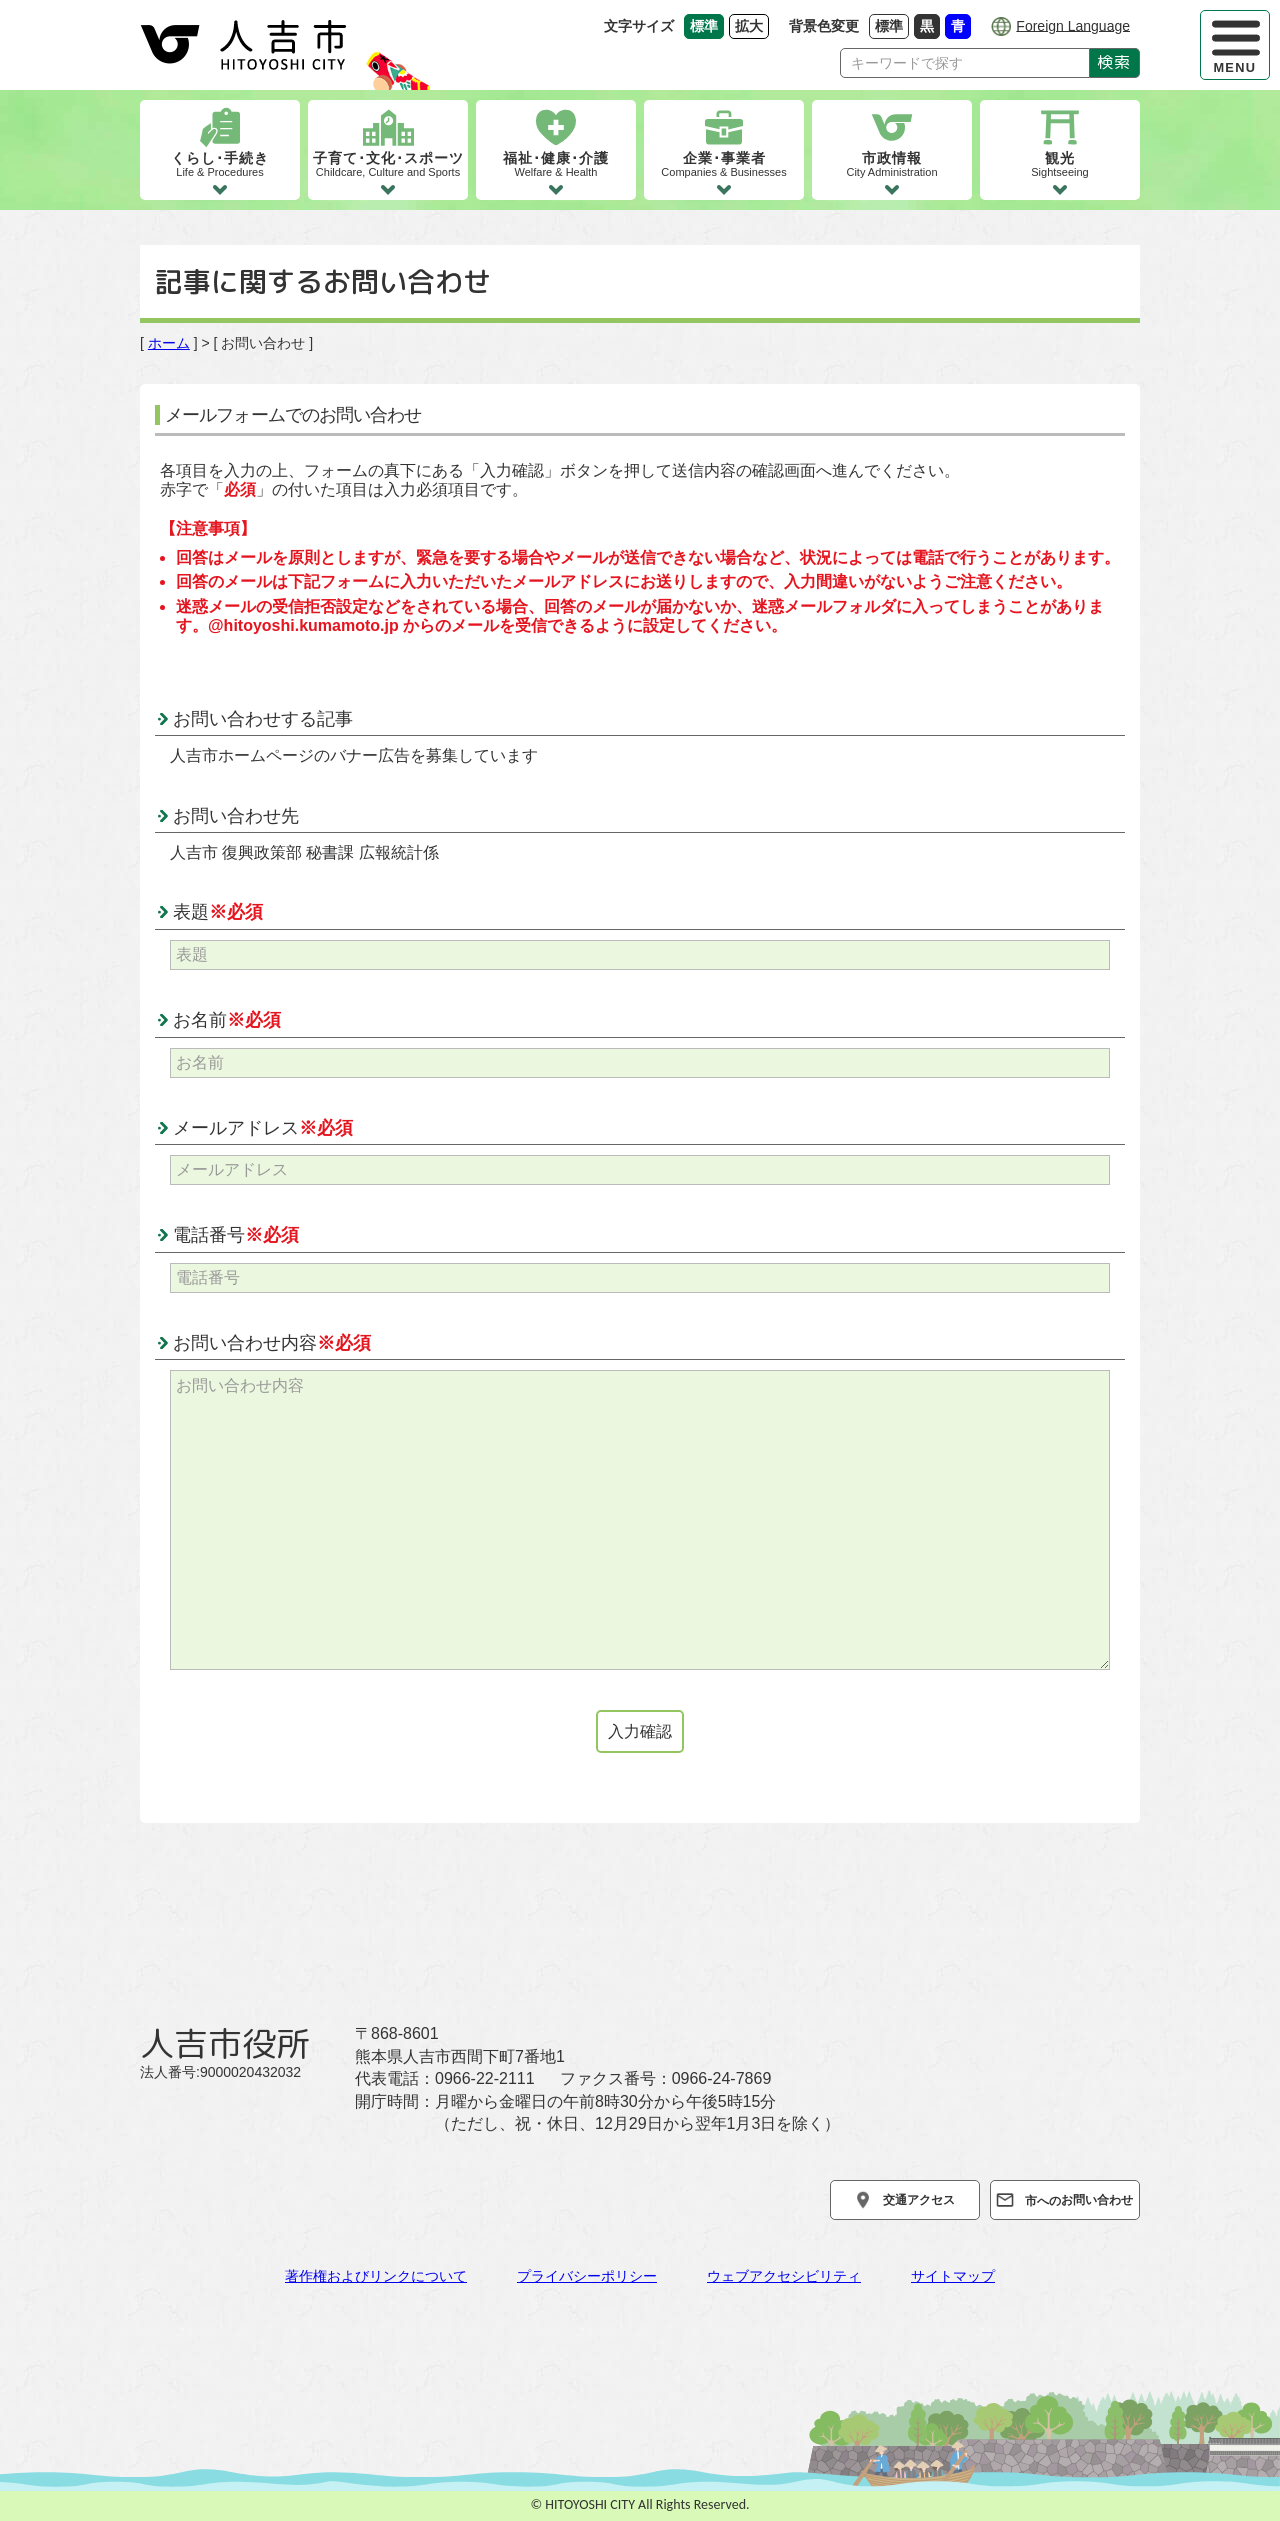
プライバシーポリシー (587, 2276)
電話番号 (236, 1235)
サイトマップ (953, 2276)
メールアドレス (263, 1128)
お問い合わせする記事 (263, 719)
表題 (218, 912)
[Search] (965, 63)
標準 (892, 25)
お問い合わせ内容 (272, 1343)
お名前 (227, 1020)
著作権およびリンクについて (376, 2276)
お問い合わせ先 (236, 816)
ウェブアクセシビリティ (784, 2276)
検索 (1114, 62)
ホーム (169, 343)
